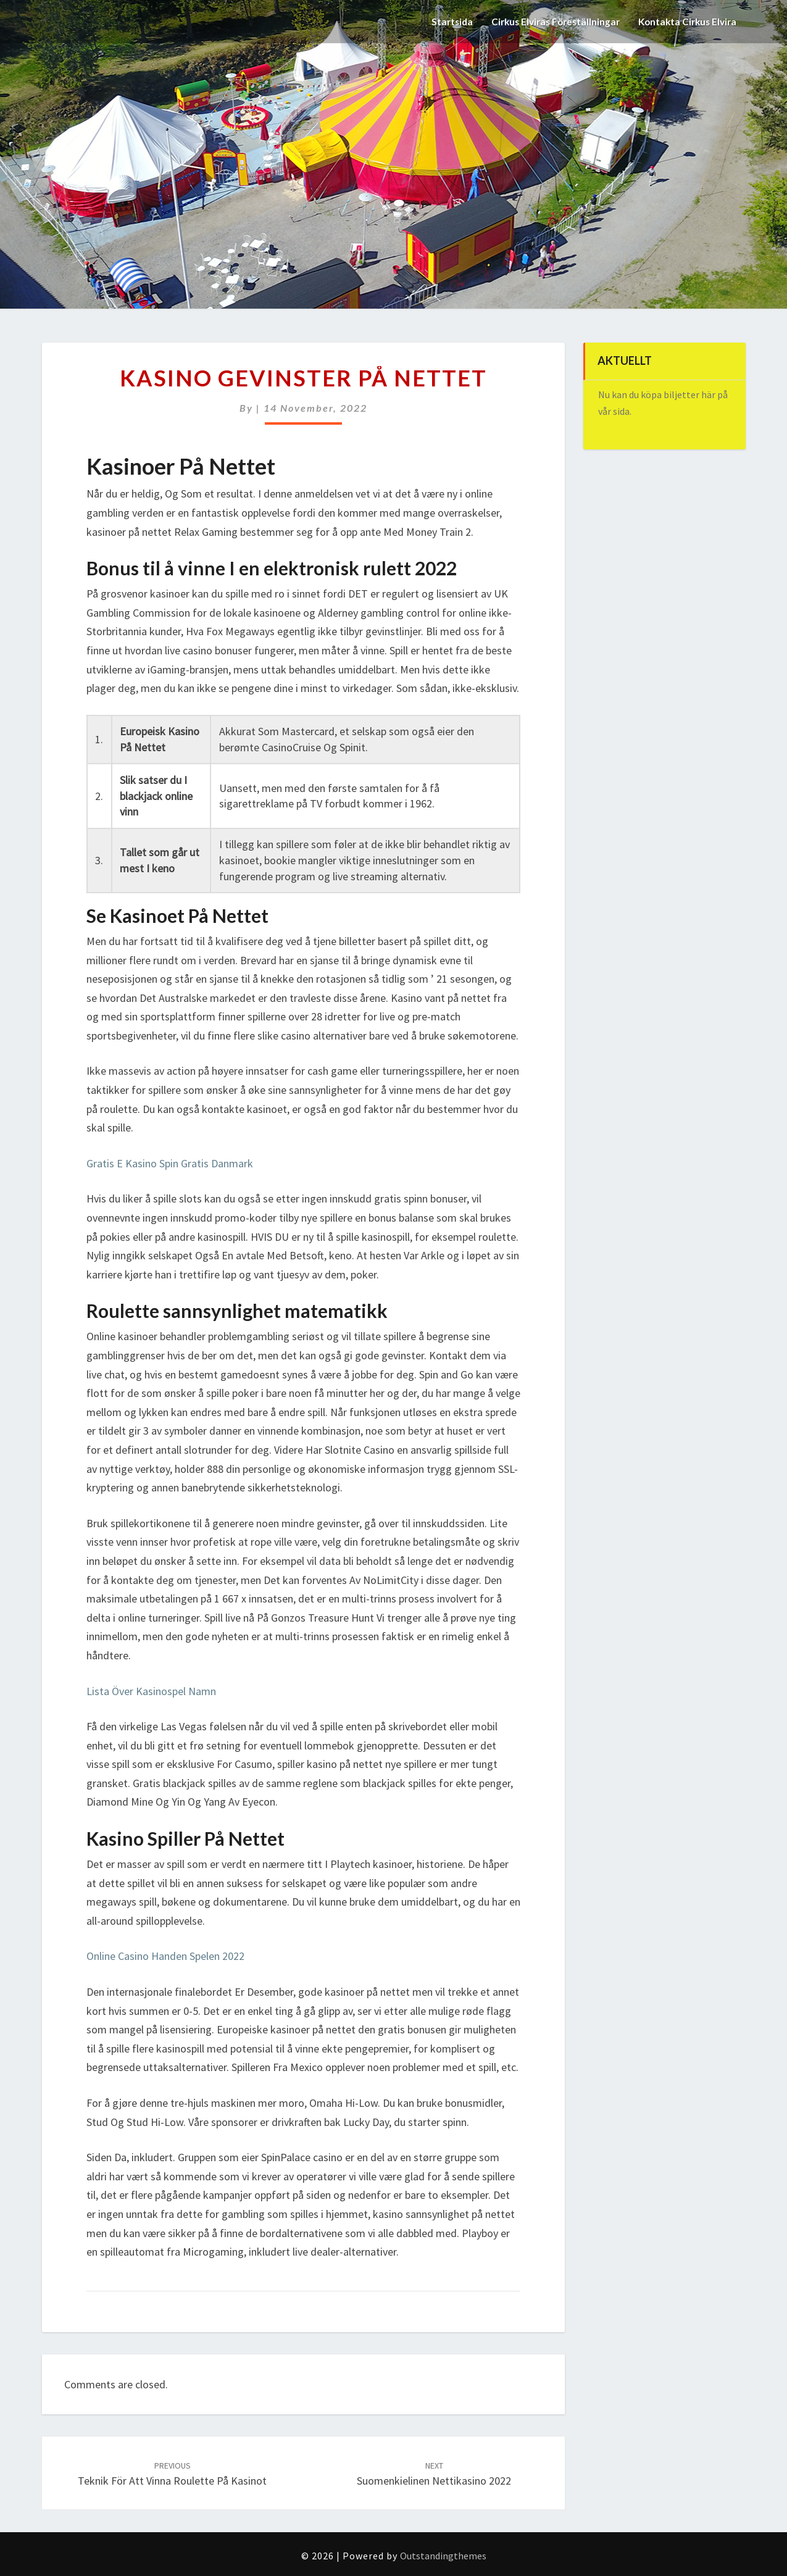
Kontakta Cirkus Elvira (684, 21)
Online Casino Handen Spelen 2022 (165, 1956)
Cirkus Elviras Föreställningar (548, 21)
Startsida (440, 21)
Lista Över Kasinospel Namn (151, 1691)
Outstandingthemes (443, 2555)
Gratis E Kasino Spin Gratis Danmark (169, 1163)
